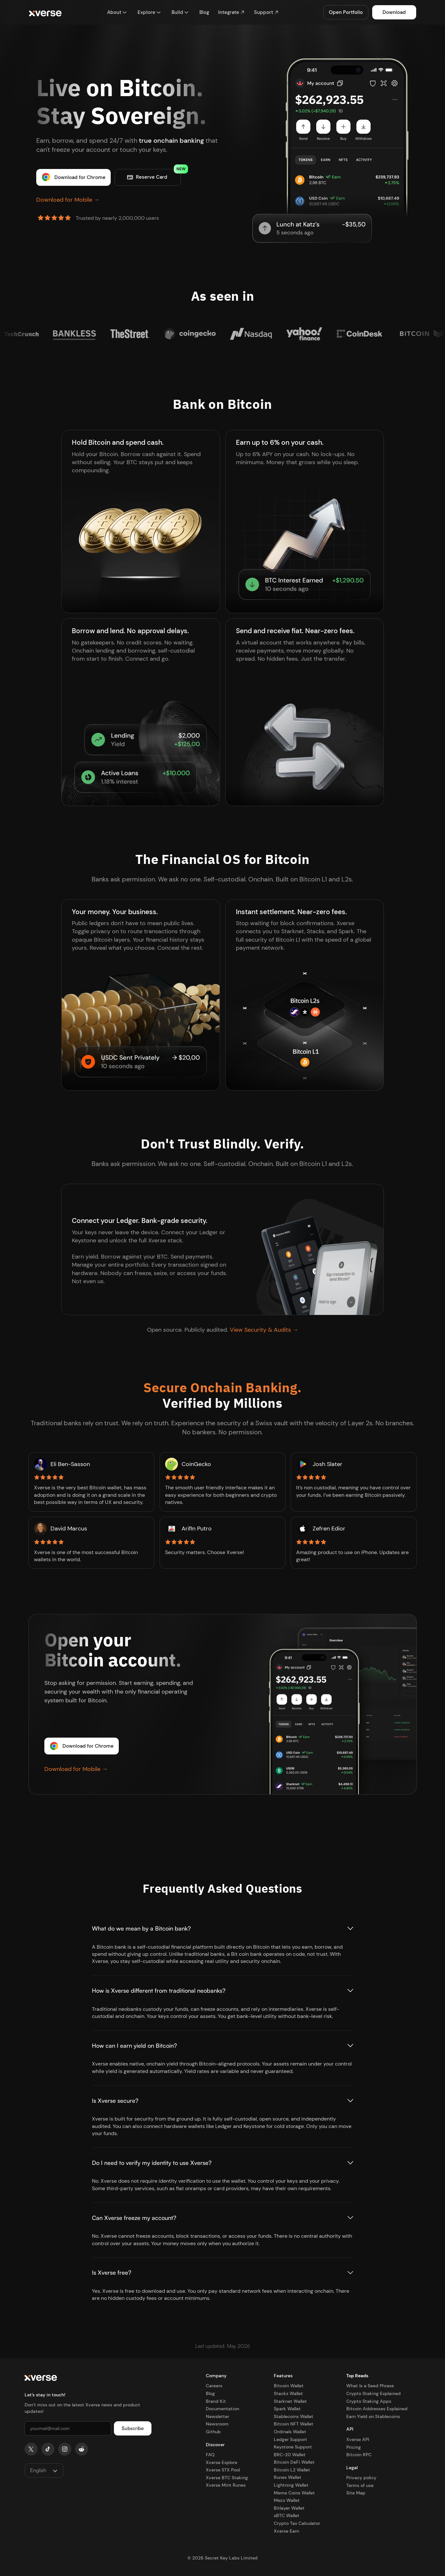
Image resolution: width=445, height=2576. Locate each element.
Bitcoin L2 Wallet (292, 2470)
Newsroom (217, 2424)
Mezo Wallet (287, 2500)
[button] (117, 12)
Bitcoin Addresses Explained (376, 2409)
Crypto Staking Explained (373, 2393)
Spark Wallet (287, 2409)
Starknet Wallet (290, 2401)
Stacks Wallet (288, 2393)
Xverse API (357, 2439)
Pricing (353, 2447)
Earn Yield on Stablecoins (373, 2416)
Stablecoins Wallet (293, 2416)
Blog (210, 2393)
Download (394, 12)
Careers (214, 2386)
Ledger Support (290, 2439)
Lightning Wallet (291, 2485)
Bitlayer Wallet (289, 2508)
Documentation (222, 2409)
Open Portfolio (346, 12)
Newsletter (217, 2416)
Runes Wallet (287, 2477)
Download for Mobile (68, 200)
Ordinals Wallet (290, 2432)
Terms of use (359, 2485)
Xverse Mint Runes (226, 2485)
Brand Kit (216, 2401)
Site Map (355, 2493)
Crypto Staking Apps (368, 2401)
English (38, 2470)
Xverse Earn (286, 2531)
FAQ (210, 2455)
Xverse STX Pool (223, 2470)
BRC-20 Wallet (290, 2455)
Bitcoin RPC (359, 2455)
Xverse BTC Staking (227, 2478)
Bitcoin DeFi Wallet (294, 2462)
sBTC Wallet (286, 2515)
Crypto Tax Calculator (297, 2523)
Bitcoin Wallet (289, 2386)
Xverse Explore (221, 2462)
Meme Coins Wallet (294, 2493)
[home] (45, 12)
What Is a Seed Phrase (370, 2386)
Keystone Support (293, 2447)
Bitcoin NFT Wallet (293, 2424)
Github (213, 2432)
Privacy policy (361, 2478)
